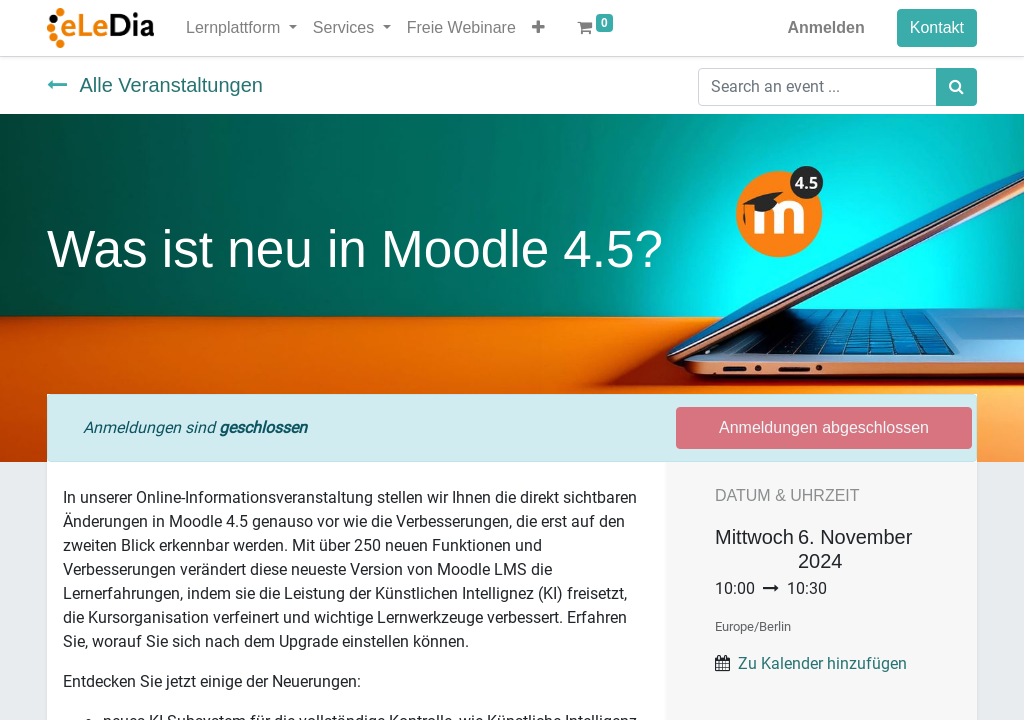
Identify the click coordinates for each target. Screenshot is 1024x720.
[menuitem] (461, 28)
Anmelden (825, 27)
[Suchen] (956, 87)
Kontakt (937, 27)
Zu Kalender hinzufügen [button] (822, 663)
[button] (538, 28)
